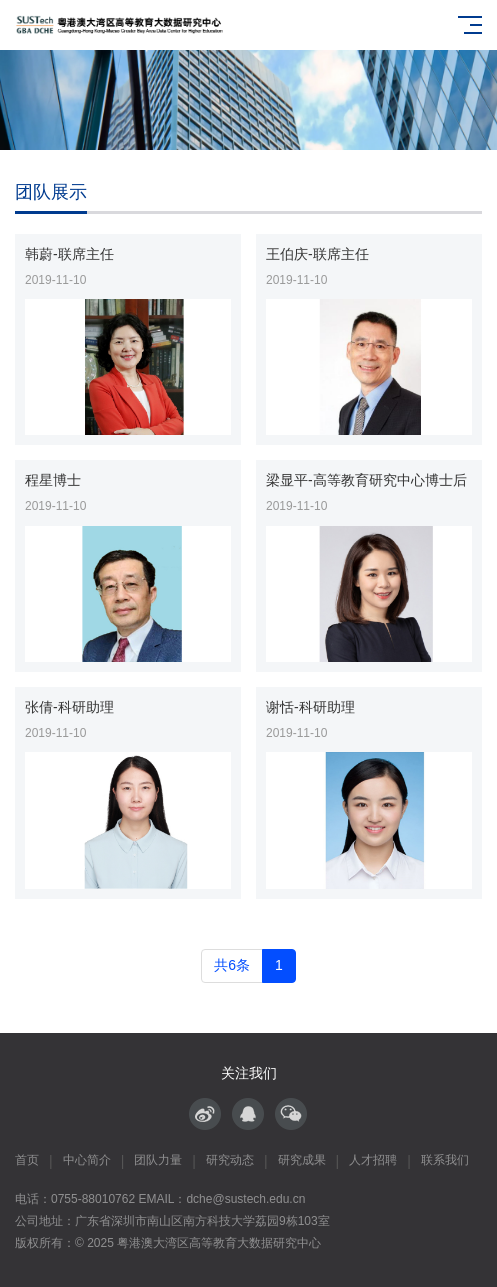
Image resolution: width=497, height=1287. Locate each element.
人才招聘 (373, 1160)
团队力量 (158, 1160)
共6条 (232, 965)
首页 (27, 1160)
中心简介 (87, 1160)
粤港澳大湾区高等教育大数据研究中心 (219, 1243)
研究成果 (302, 1160)
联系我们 (445, 1160)
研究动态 (230, 1160)
